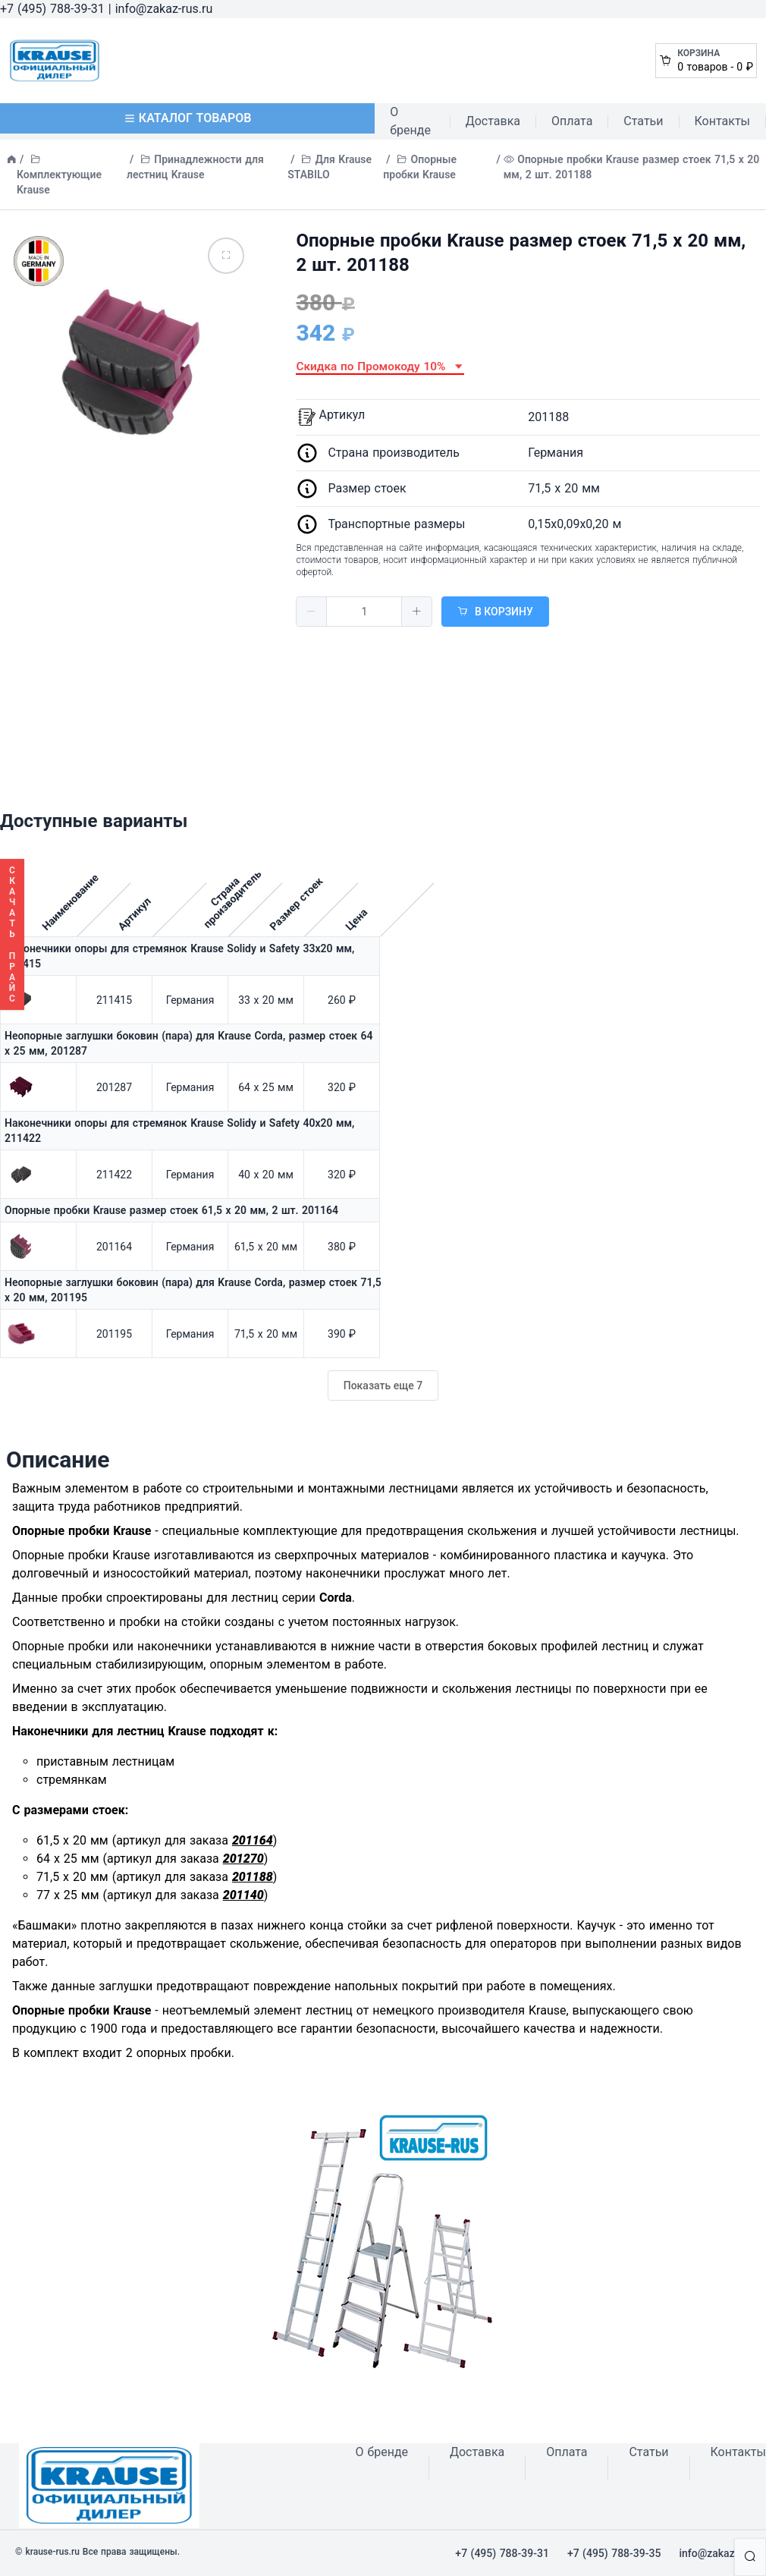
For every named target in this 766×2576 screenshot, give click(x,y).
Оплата (571, 121)
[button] (312, 611)
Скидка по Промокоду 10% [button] (380, 366)
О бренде (410, 121)
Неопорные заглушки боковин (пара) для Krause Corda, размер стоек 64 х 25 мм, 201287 (189, 1043)
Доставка (493, 121)
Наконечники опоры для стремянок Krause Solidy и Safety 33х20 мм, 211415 (179, 956)
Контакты (722, 121)
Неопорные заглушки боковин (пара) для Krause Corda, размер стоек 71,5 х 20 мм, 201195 (193, 1290)
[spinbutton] (364, 611)
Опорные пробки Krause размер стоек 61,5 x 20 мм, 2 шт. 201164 (171, 1210)
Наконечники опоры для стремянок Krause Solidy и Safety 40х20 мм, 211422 (179, 1130)
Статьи (643, 121)
